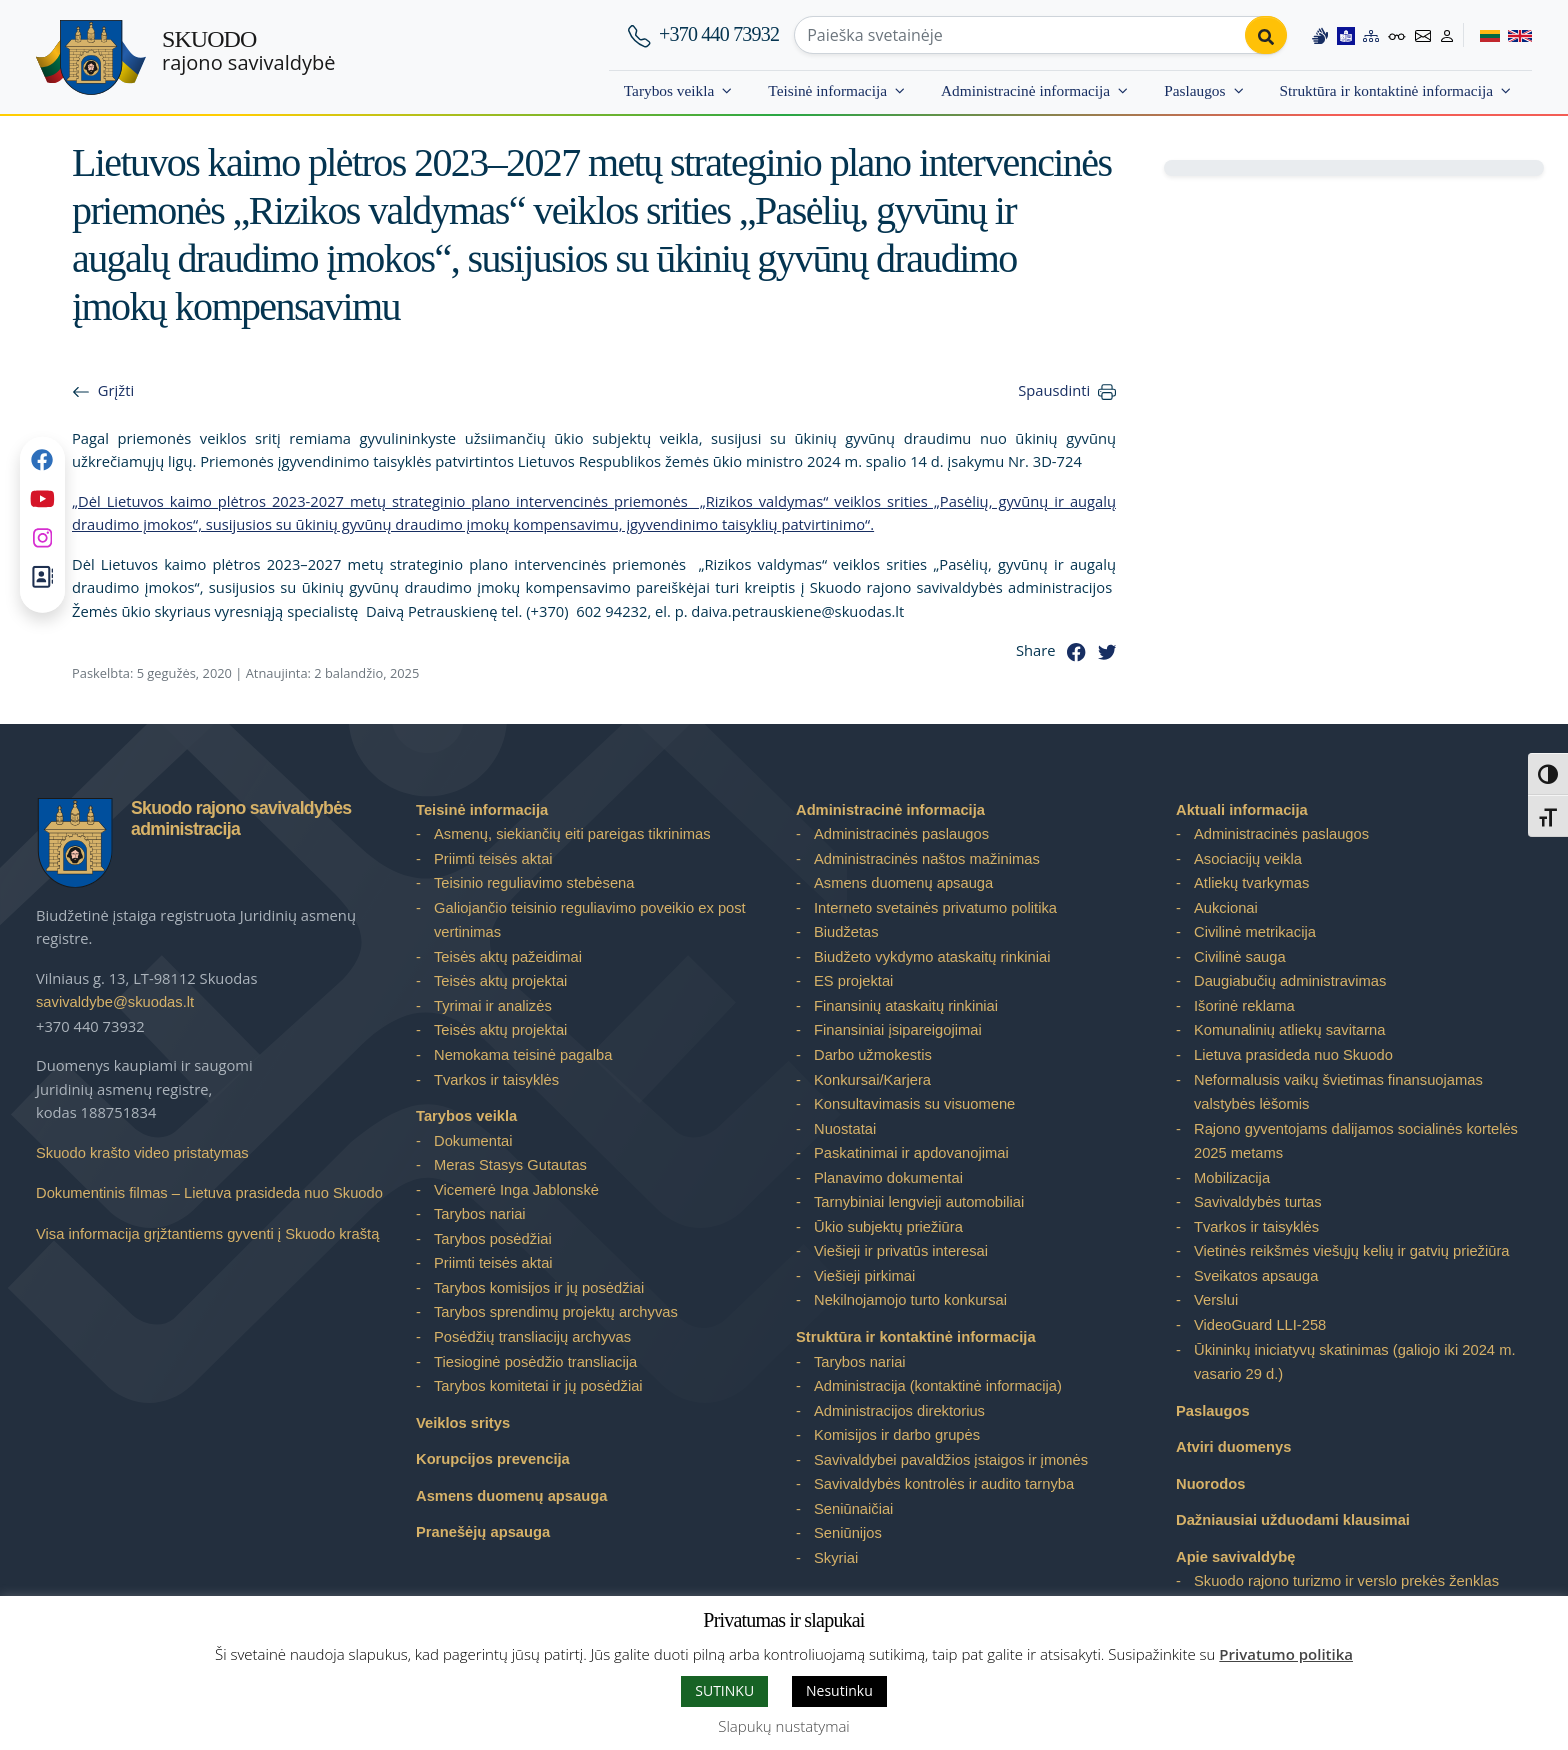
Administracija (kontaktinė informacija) (938, 1386)
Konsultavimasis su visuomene (914, 1104)
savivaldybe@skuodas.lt (115, 1002)
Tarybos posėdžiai (493, 1239)
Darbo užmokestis (873, 1055)
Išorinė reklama (1244, 1006)
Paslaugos (1194, 90)
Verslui (1216, 1300)
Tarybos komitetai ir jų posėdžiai (538, 1386)
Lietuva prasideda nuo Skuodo (1293, 1055)
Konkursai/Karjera (872, 1080)
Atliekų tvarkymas (1251, 883)
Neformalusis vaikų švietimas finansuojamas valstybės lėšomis (1338, 1092)
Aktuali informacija (1242, 810)
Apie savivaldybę (1235, 1557)
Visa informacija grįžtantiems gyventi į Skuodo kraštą (207, 1234)
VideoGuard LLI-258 (1260, 1325)
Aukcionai (1226, 908)
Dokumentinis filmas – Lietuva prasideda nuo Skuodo (209, 1193)
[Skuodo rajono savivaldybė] (91, 57)
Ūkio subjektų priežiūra (888, 1227)
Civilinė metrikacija (1255, 932)
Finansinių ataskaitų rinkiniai (906, 1006)
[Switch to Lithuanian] (1481, 35)
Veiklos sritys (463, 1423)
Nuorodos (1211, 1484)
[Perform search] (1266, 35)
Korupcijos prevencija (493, 1459)
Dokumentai (473, 1141)
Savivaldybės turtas (1258, 1202)
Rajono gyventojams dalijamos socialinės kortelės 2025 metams (1356, 1141)
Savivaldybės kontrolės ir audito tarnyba (944, 1484)
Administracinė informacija (1025, 90)
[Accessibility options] (1397, 35)
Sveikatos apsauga (1256, 1276)
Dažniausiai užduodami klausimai (1293, 1520)
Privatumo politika (1286, 1654)
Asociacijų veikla (1248, 859)
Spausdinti (1054, 390)
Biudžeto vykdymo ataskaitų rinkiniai (932, 957)
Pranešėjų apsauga (483, 1532)
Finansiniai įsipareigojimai (898, 1030)
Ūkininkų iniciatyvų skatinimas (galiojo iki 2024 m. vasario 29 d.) (1355, 1362)
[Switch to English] (1516, 35)
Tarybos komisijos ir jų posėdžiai (539, 1288)
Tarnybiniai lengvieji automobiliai (919, 1202)
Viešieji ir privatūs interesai (901, 1251)
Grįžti (116, 390)
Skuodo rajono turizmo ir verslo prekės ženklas (1346, 1581)
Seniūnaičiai (853, 1509)
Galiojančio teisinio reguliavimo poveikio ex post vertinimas (590, 920)
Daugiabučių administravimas (1290, 981)
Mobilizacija (1232, 1178)
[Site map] (1371, 35)
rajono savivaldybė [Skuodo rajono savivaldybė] (248, 51)
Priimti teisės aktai (493, 859)
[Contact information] (1423, 35)
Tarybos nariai (480, 1214)
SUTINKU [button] (724, 1690)
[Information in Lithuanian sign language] (1320, 35)
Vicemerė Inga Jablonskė (516, 1190)
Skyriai (836, 1558)
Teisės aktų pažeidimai (508, 957)
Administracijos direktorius (899, 1411)
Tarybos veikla (669, 90)
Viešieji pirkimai (864, 1276)
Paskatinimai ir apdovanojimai (911, 1153)
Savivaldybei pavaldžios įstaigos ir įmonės (951, 1460)
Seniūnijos (848, 1533)
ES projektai (853, 981)
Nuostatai (845, 1129)
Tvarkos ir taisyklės (496, 1080)
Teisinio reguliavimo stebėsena (534, 883)
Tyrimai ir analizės (493, 1006)
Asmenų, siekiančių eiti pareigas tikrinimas (572, 834)
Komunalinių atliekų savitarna (1289, 1030)
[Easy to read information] (1346, 35)
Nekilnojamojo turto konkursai (910, 1300)
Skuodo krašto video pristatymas (142, 1153)
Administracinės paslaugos (901, 834)
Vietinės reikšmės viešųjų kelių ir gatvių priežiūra (1352, 1251)
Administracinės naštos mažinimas (927, 859)
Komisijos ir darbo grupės (897, 1435)
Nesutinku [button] (839, 1690)
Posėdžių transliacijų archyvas (532, 1337)
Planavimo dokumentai (888, 1178)
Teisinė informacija (827, 90)
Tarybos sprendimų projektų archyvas (556, 1312)
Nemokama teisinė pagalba (523, 1055)
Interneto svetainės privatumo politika (935, 908)
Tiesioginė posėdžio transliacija (535, 1362)
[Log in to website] (1447, 35)
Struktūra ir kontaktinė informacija (1386, 90)
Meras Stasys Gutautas (510, 1165)
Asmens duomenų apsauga (511, 1496)
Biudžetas (846, 932)
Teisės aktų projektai (500, 981)
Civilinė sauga (1240, 957)
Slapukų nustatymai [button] (783, 1726)
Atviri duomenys (1233, 1447)
